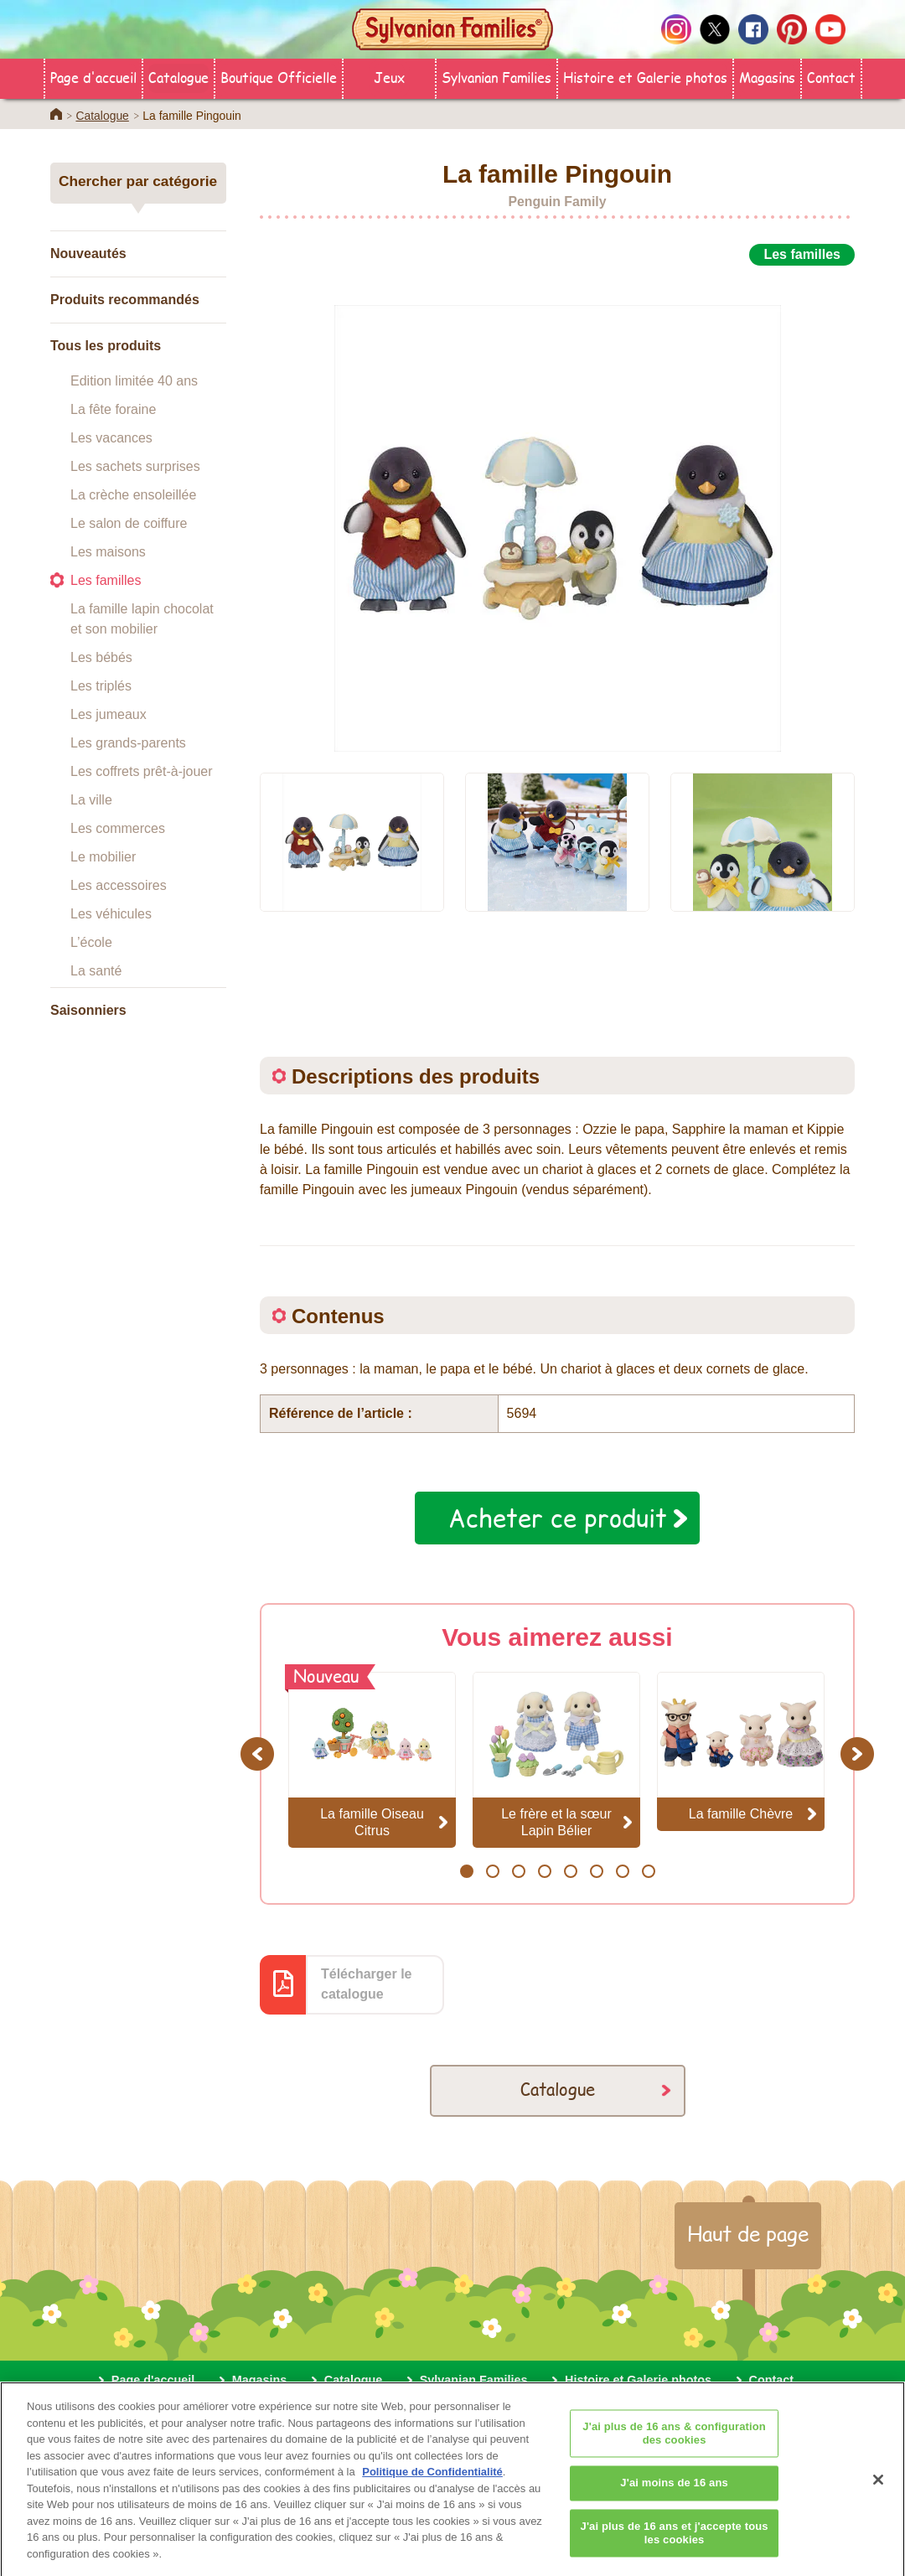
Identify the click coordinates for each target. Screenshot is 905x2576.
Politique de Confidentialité (432, 2483)
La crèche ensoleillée (133, 495)
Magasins (767, 76)
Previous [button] (260, 1753)
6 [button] (596, 1871)
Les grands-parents (128, 743)
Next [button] (859, 1753)
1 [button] (466, 1871)
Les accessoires (118, 885)
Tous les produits (105, 346)
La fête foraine (113, 409)
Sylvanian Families (496, 76)
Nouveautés (88, 253)
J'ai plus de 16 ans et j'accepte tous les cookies (674, 2545)
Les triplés (101, 686)
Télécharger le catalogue (366, 1984)
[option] (557, 509)
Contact (831, 76)
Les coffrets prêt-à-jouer (141, 771)
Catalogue (178, 76)
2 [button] (492, 1871)
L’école (91, 942)
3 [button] (518, 1871)
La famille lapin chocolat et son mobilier (142, 619)
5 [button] (570, 1871)
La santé (96, 971)
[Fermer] (878, 2491)
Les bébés (101, 657)
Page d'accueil (93, 76)
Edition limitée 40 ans (134, 381)
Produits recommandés (124, 299)
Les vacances (111, 438)
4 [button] (544, 1871)
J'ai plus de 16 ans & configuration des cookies (674, 2445)
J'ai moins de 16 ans (674, 2494)
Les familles (105, 580)
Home (56, 114)
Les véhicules (111, 914)
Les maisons (108, 552)
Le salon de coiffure (128, 523)
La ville (91, 800)
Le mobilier (103, 857)
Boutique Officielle (278, 76)
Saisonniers (88, 1010)
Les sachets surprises (135, 466)
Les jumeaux (108, 714)
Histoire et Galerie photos (645, 76)
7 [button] (622, 1871)
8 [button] (648, 1871)
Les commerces (117, 828)
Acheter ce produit (557, 1517)
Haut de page (748, 2233)
